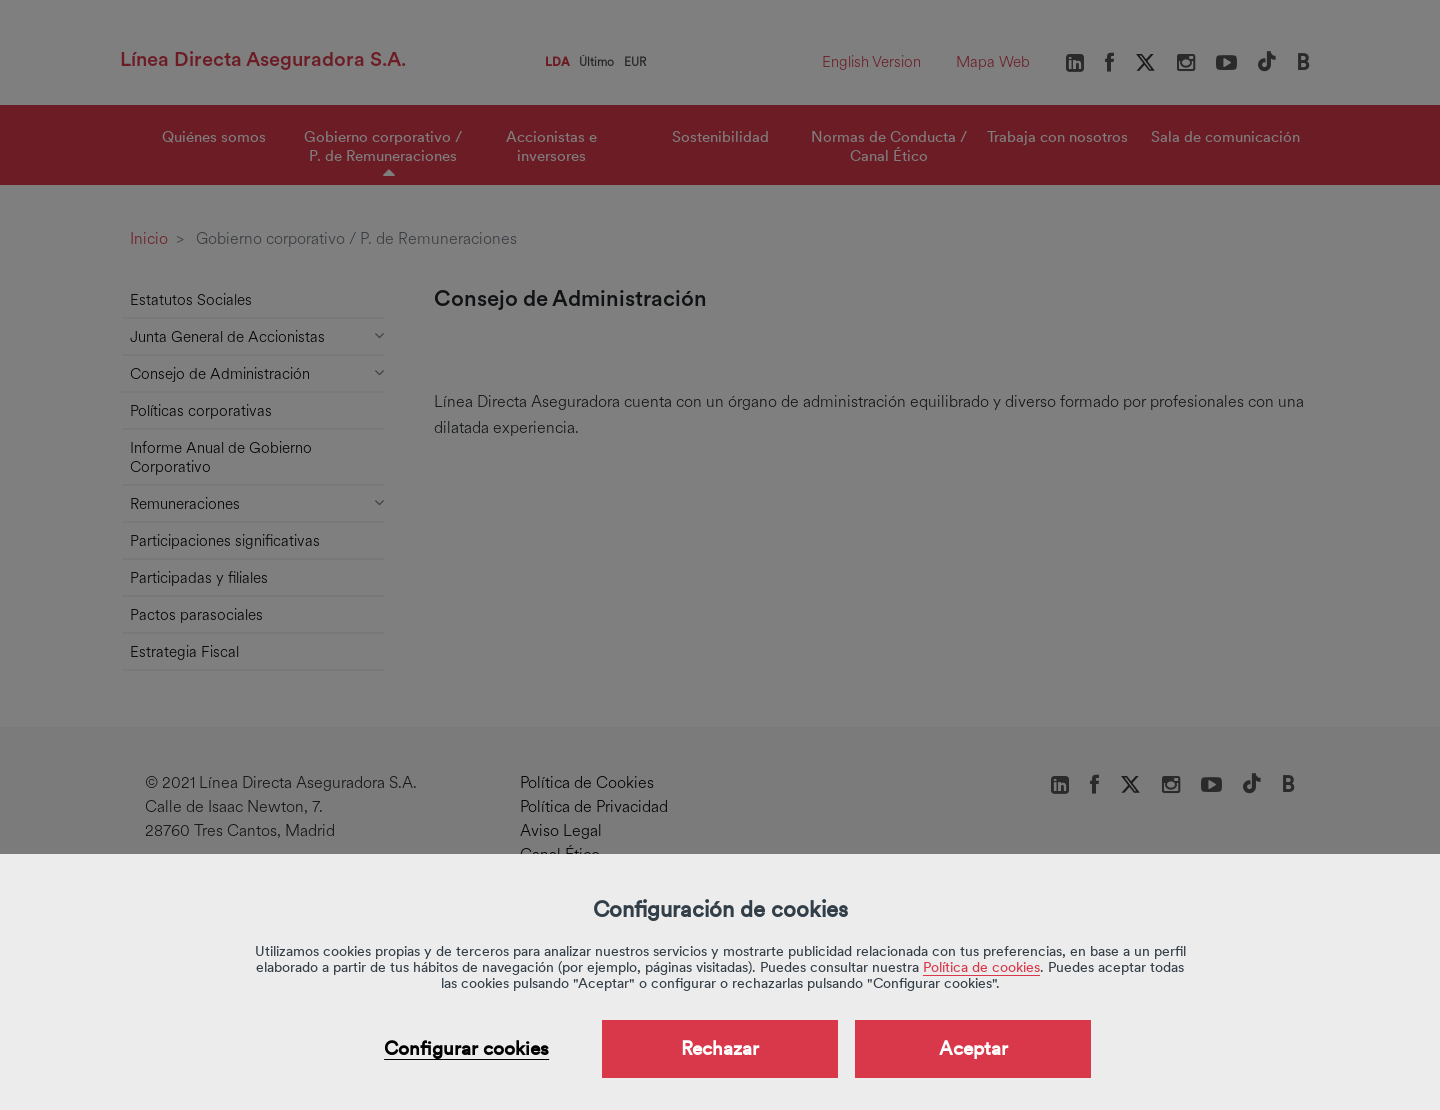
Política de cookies (981, 967)
